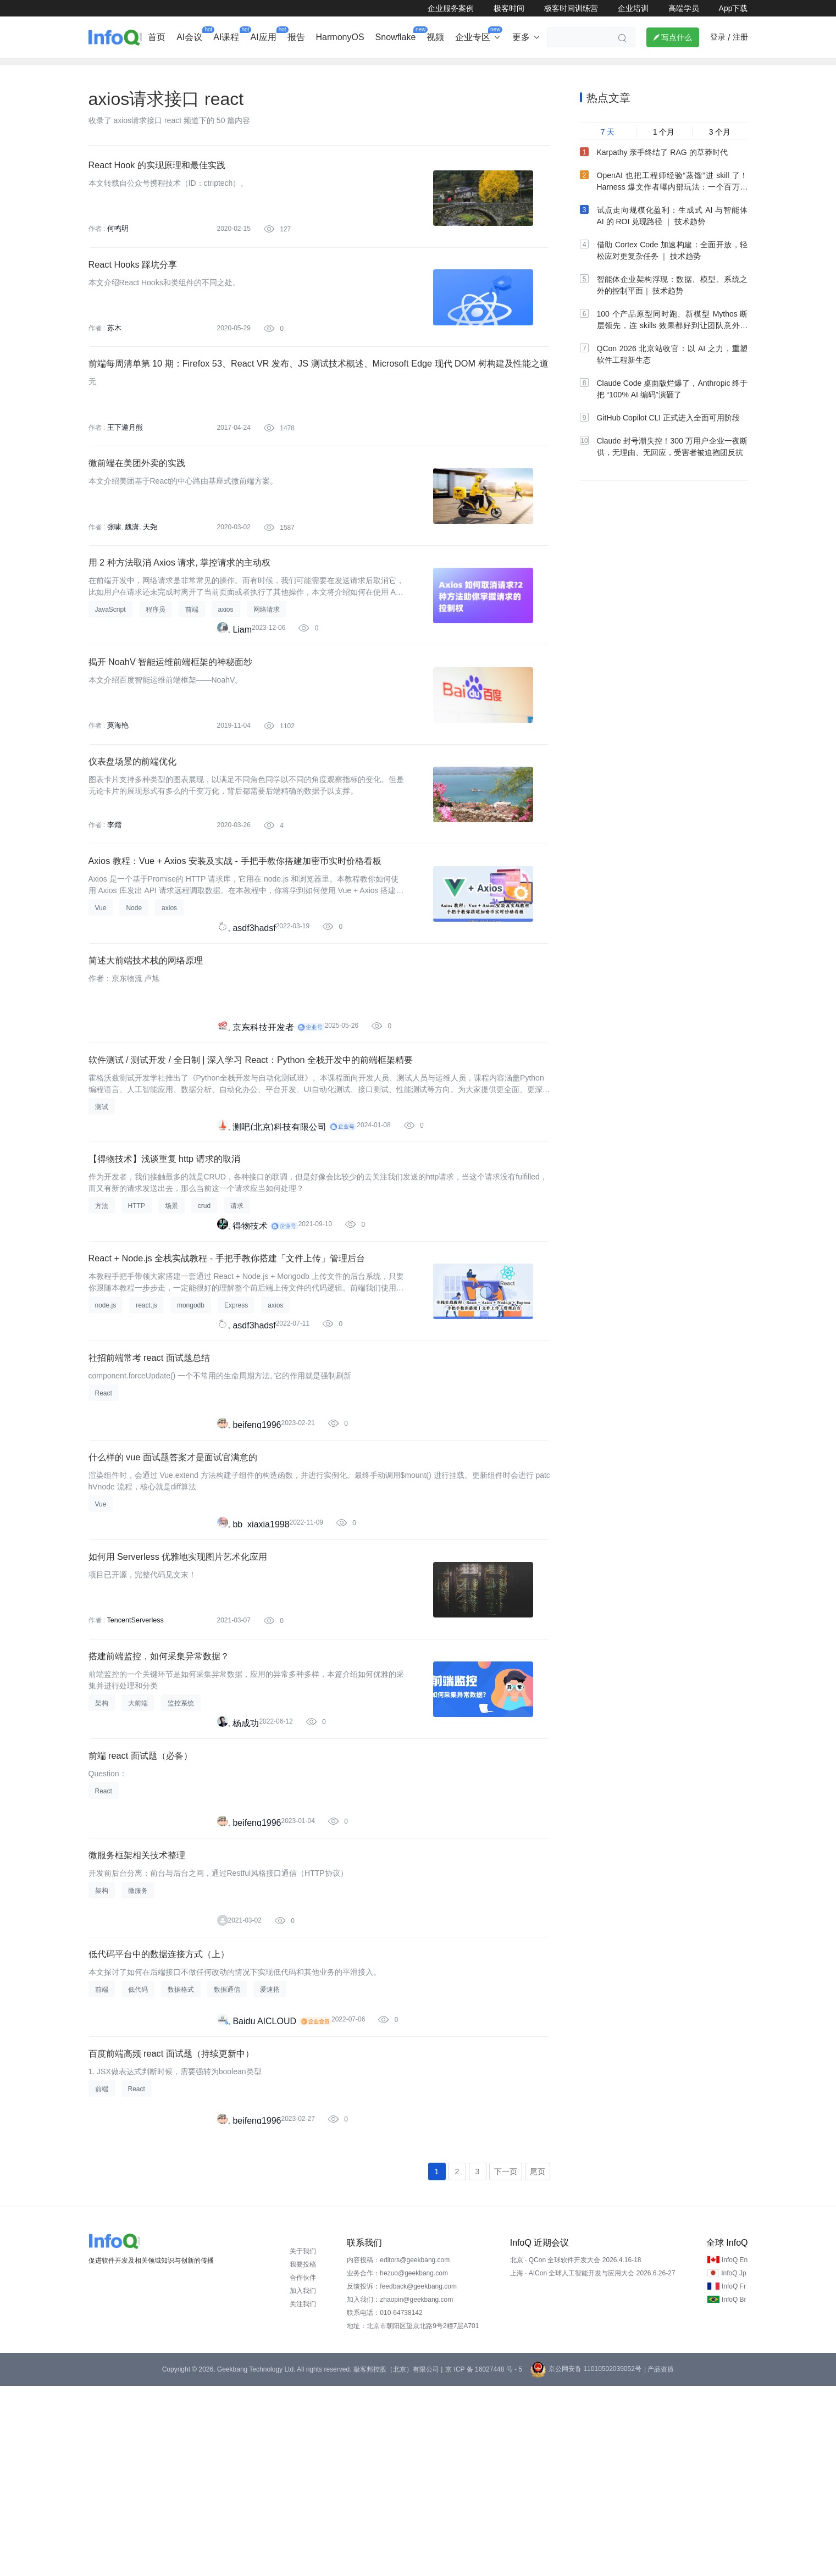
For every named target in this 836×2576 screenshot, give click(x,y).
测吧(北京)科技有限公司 (279, 1223)
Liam (242, 682)
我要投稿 (303, 2454)
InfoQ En (735, 2450)
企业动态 (107, 69)
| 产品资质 (659, 2559)
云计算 (513, 69)
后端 (290, 69)
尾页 (537, 2361)
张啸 (113, 570)
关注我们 (303, 2494)
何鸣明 (117, 246)
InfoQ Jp (733, 2463)
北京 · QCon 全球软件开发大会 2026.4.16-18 (575, 2450)
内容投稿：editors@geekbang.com (398, 2450)
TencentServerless (134, 1761)
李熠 (113, 895)
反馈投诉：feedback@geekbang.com (402, 2476)
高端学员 (683, 8)
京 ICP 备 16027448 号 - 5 (483, 2559)
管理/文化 (604, 69)
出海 (255, 69)
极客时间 (509, 8)
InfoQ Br (734, 2490)
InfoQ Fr (734, 2476)
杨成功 (245, 1873)
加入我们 (303, 2481)
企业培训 (633, 8)
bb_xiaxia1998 (260, 1656)
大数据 (420, 69)
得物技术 (250, 1332)
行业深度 (157, 69)
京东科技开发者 (263, 1115)
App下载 (733, 8)
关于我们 (303, 2441)
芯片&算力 (336, 69)
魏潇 (130, 570)
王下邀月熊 (123, 462)
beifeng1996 (256, 1548)
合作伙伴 (303, 2468)
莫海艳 (117, 787)
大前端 (556, 69)
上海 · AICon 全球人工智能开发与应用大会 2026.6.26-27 (593, 2463)
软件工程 (467, 69)
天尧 (147, 570)
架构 (381, 69)
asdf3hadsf (253, 1007)
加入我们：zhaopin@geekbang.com (400, 2490)
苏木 (113, 354)
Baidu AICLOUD (264, 2198)
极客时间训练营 (571, 8)
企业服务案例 (451, 8)
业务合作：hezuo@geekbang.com (397, 2463)
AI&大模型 (211, 69)
